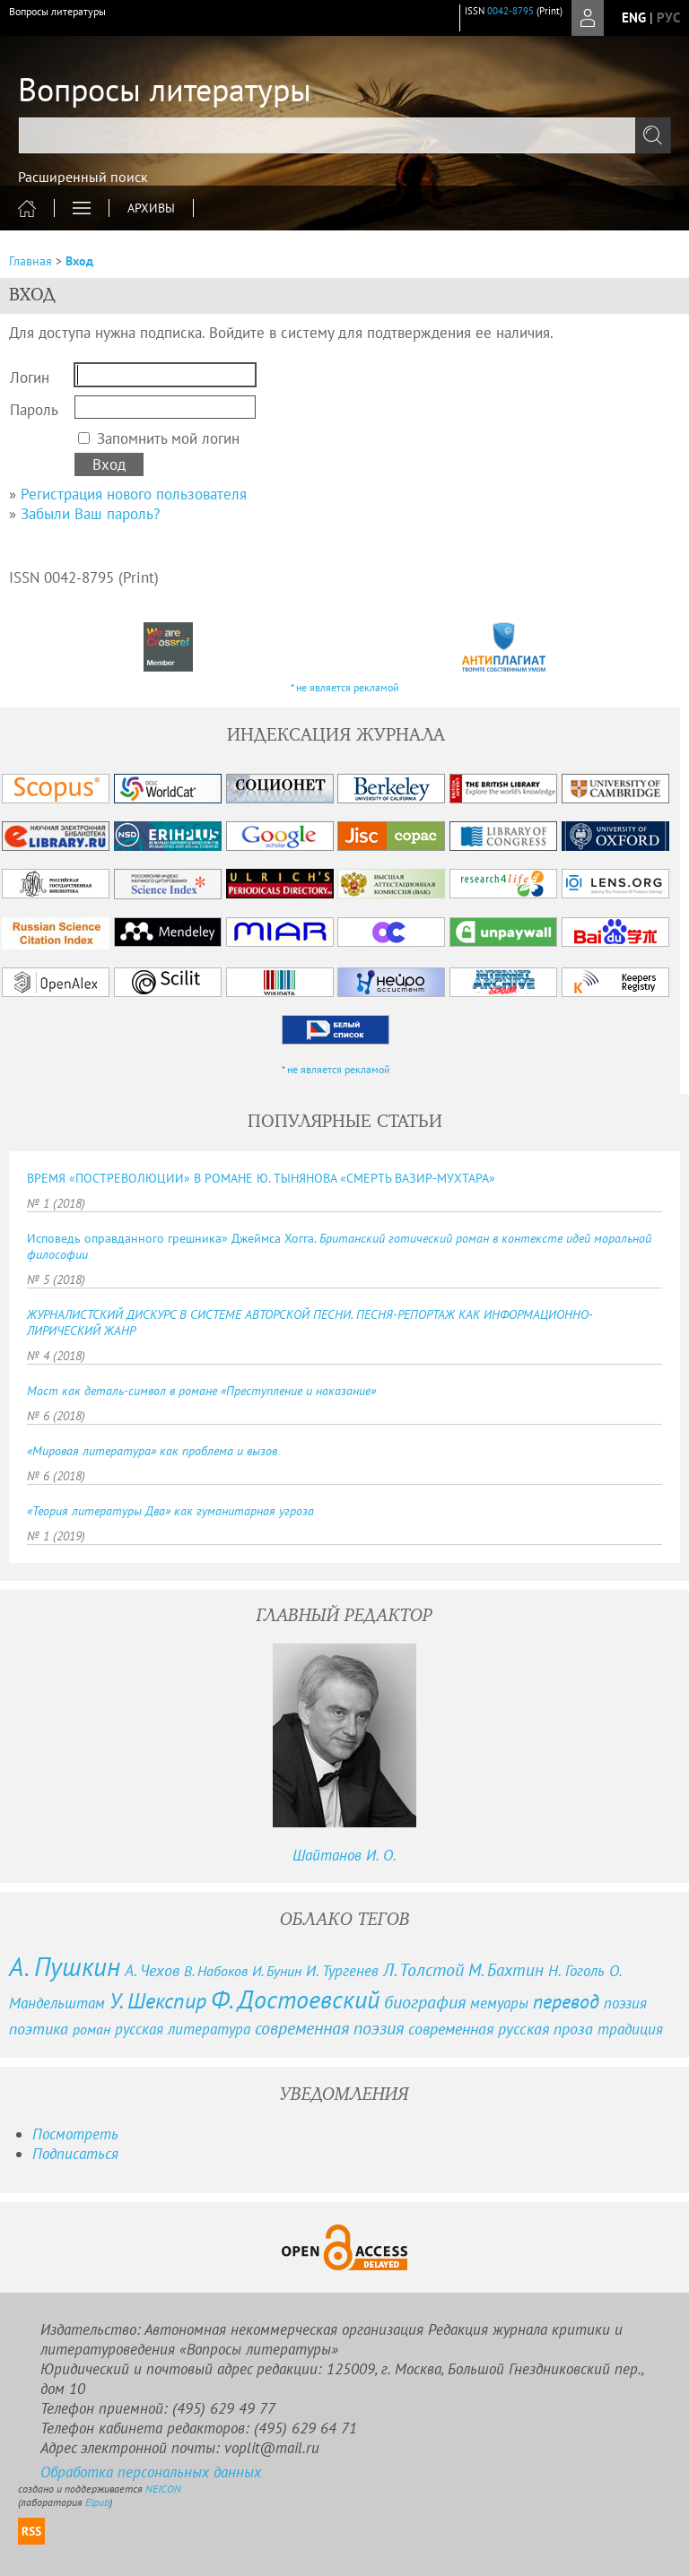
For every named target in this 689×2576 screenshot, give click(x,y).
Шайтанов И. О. (344, 1855)
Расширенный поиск (83, 177)
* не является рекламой (345, 687)
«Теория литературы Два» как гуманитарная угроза (170, 1511)
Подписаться (75, 2154)
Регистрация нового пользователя (134, 494)
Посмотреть (75, 2134)
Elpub (97, 2502)
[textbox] (344, 135)
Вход (79, 261)
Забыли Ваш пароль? (90, 514)
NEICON (163, 2488)
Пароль (34, 410)
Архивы (151, 208)
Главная (30, 261)
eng (634, 17)
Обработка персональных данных (150, 2472)
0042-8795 (510, 10)
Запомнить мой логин (168, 438)
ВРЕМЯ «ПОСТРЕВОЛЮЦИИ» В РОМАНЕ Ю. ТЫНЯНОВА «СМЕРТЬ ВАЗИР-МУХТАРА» (261, 1178)
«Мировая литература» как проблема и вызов (152, 1451)
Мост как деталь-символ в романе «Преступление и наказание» (201, 1391)
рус (668, 17)
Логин (29, 377)
